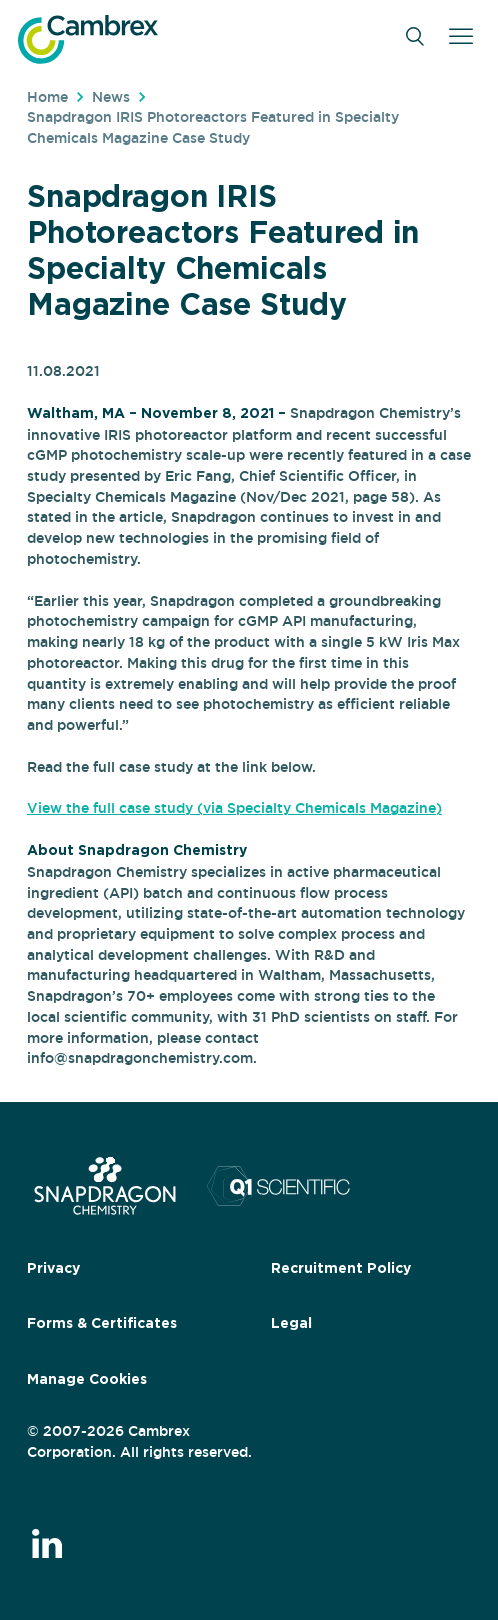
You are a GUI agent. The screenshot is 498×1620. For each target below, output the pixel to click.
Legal (291, 1324)
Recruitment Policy (341, 1269)
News (111, 97)
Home (47, 97)
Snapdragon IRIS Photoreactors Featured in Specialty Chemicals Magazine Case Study (213, 127)
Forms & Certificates (102, 1324)
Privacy (53, 1269)
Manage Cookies (87, 1380)
